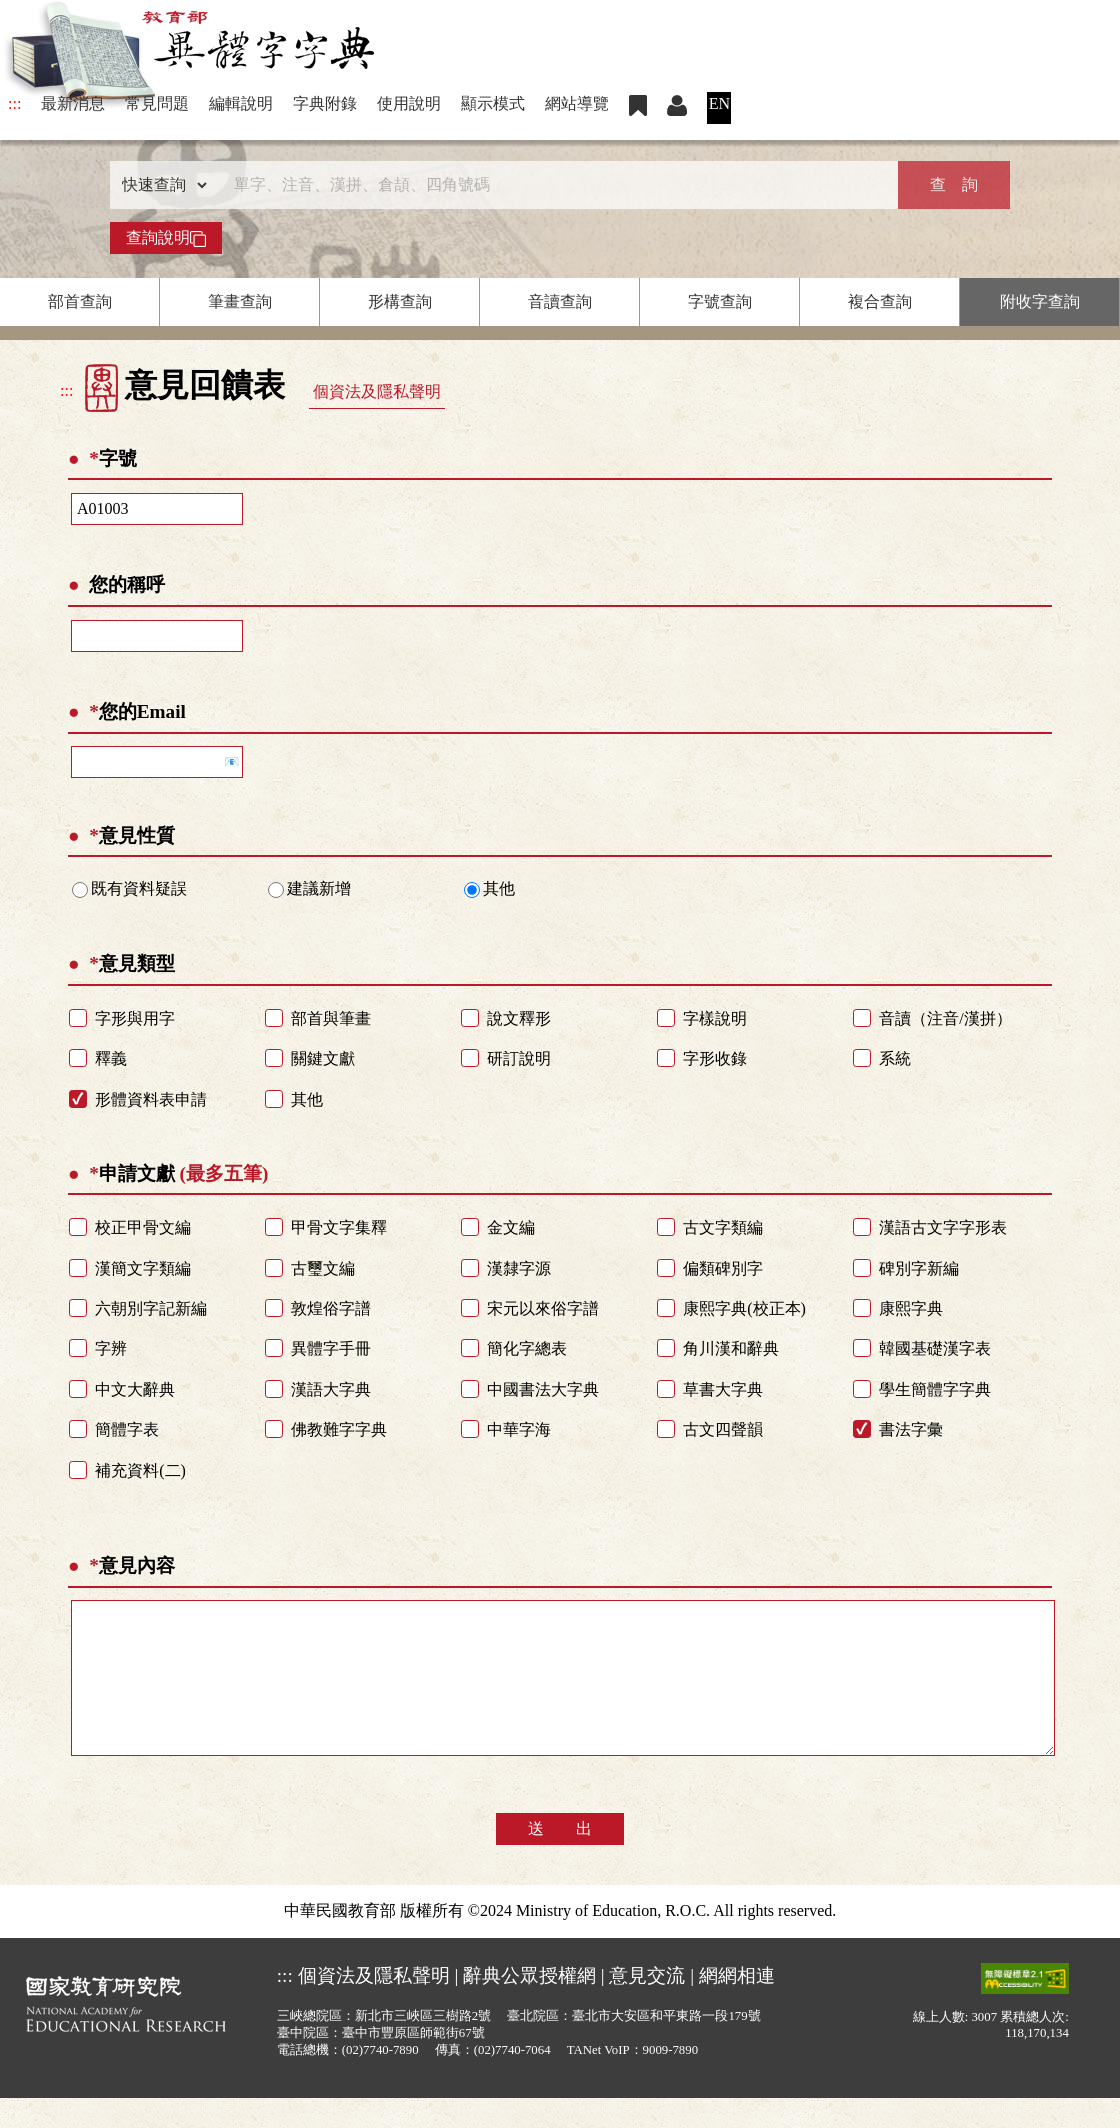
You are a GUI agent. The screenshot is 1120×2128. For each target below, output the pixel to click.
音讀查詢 (560, 301)
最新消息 (73, 103)
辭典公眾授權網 (529, 2005)
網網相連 (737, 2005)
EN (719, 103)
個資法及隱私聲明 (377, 391)
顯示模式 (493, 103)
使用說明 (409, 103)
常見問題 (157, 103)
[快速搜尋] (553, 185)
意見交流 (647, 2005)
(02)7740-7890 (380, 2080)
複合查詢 (880, 301)
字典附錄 (325, 103)
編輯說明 (241, 103)
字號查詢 (720, 301)
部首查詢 (80, 301)
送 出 (560, 1858)
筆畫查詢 (240, 301)
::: (14, 103)
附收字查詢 (1040, 301)
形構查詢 (400, 301)
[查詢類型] (160, 185)
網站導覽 (577, 103)
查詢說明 (166, 238)
